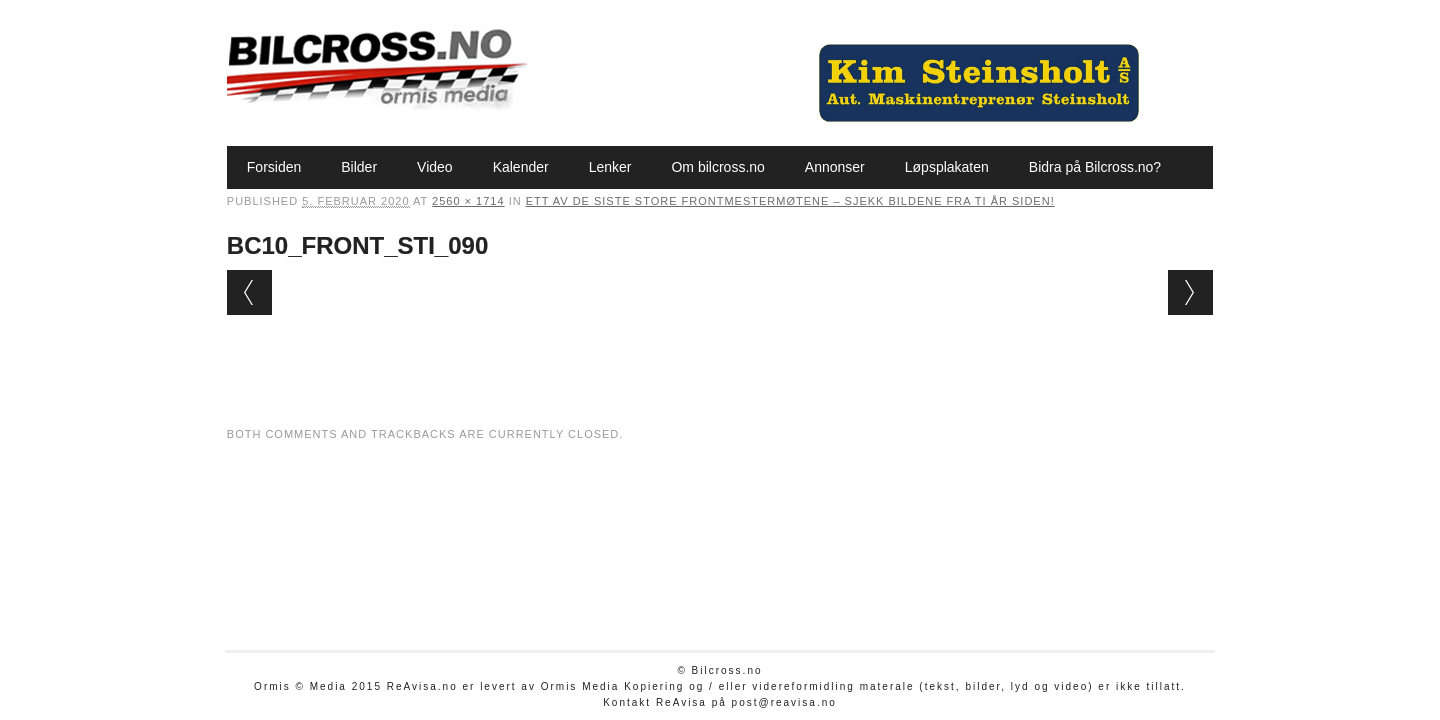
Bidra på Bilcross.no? (1095, 167)
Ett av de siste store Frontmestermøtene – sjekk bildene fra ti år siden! (790, 201)
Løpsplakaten (947, 167)
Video (435, 167)
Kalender (521, 167)
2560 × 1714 (468, 201)
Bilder (359, 167)
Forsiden (274, 167)
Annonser (835, 167)
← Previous (249, 292)
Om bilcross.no (717, 167)
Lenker (610, 167)
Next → (1190, 292)
